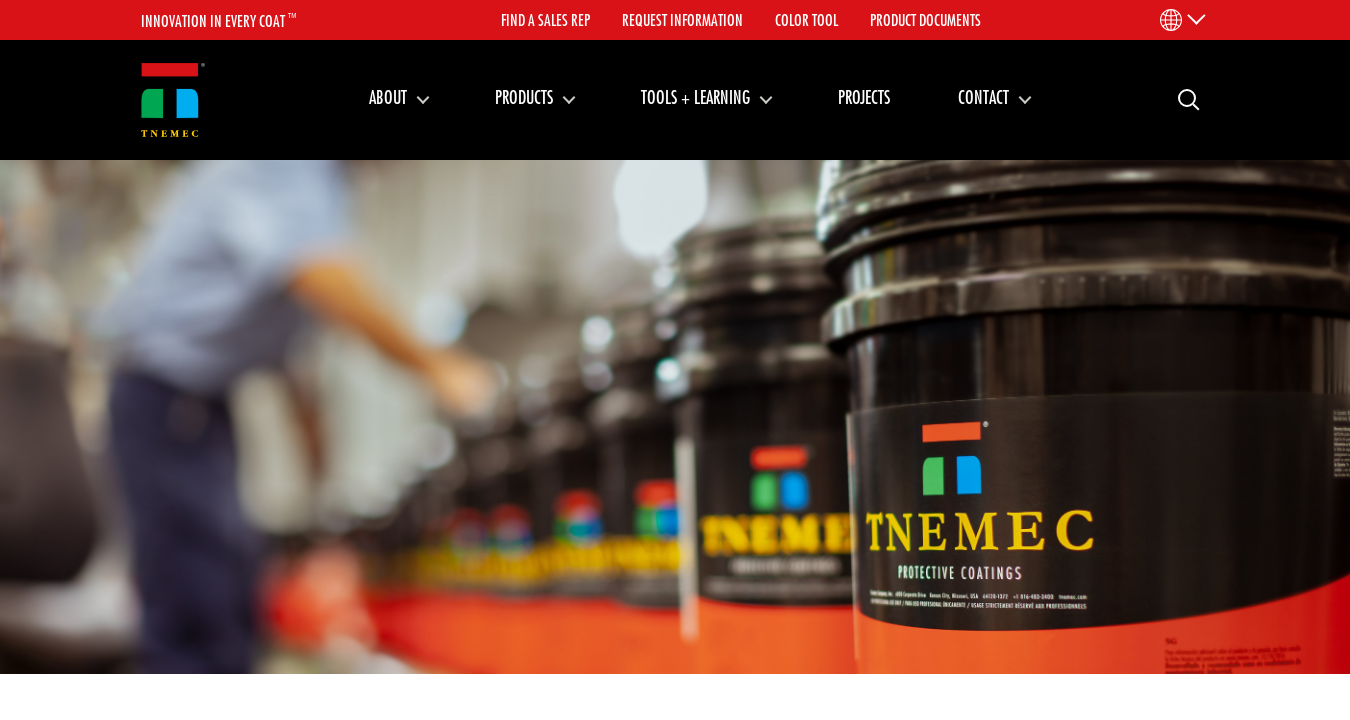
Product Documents (925, 20)
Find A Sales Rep (545, 20)
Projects (864, 97)
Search (1181, 98)
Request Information (682, 20)
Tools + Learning (695, 97)
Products (524, 97)
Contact (983, 97)
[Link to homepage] (173, 100)
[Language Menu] (1181, 20)
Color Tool (806, 20)
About (388, 97)
